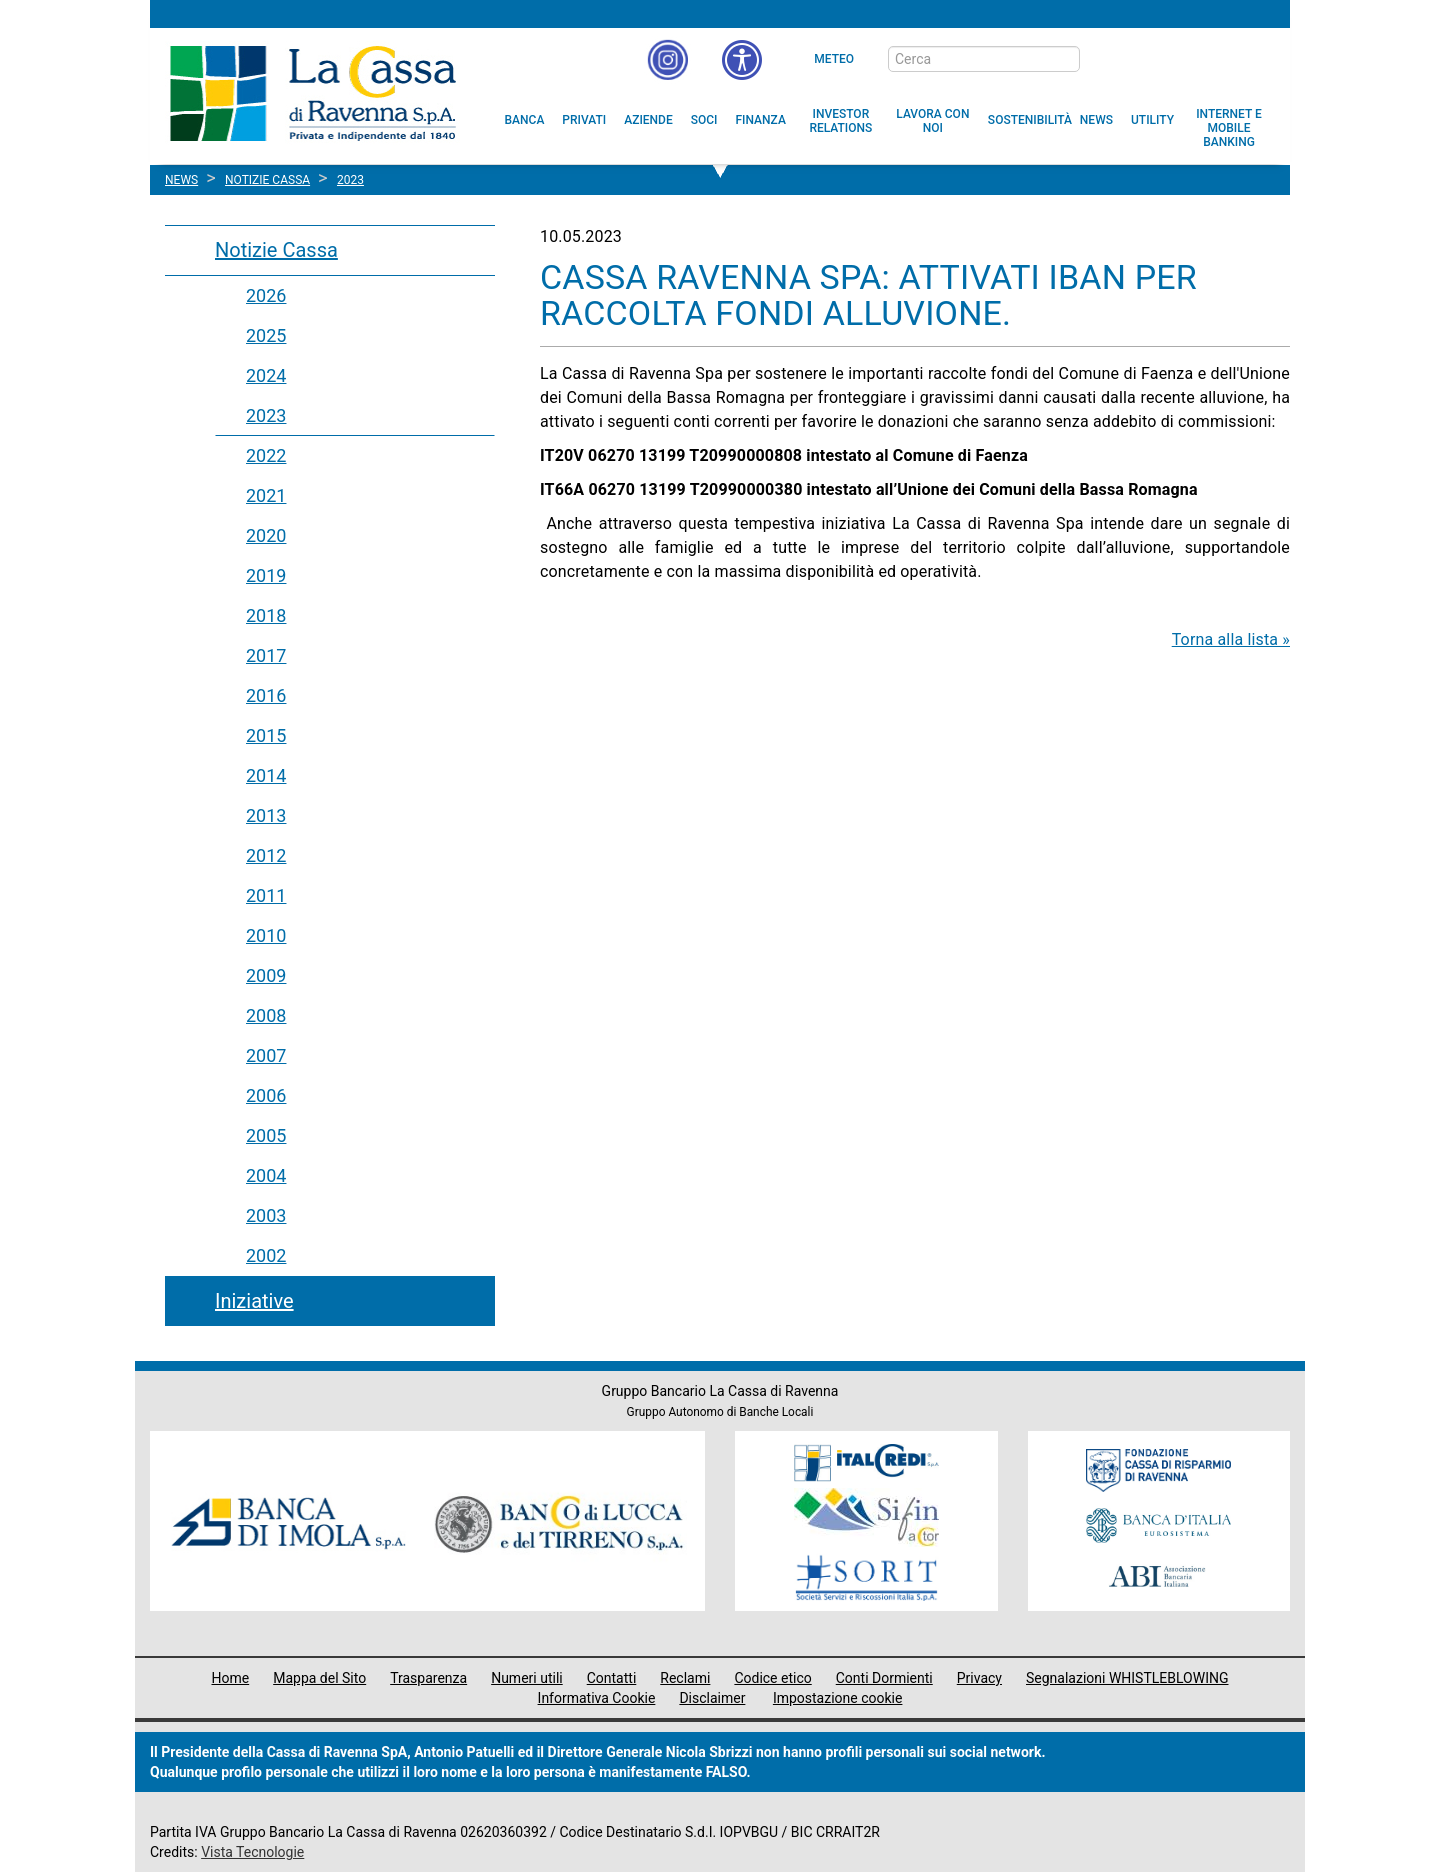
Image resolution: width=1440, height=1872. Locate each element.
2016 (266, 695)
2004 (266, 1175)
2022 (266, 455)
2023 (266, 415)
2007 (266, 1055)
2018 (266, 615)
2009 (266, 975)
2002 (266, 1255)
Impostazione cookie (838, 1698)
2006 (266, 1095)
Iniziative (254, 1301)
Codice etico (772, 1678)
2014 (266, 775)
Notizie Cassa (276, 250)
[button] (742, 60)
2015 (266, 735)
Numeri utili (527, 1678)
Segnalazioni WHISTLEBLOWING (1127, 1678)
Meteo (834, 59)
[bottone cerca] (1106, 60)
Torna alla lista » (1231, 639)
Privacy (979, 1678)
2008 (266, 1015)
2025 (266, 335)
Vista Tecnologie (252, 1852)
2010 (266, 935)
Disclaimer (712, 1698)
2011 (266, 895)
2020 (266, 535)
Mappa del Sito (319, 1678)
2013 (266, 815)
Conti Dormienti (884, 1678)
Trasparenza (428, 1678)
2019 (266, 575)
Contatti (612, 1678)
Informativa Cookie (597, 1698)
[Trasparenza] (1205, 58)
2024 (266, 375)
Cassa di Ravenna (312, 93)
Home (231, 1678)
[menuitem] (525, 120)
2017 (266, 655)
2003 (266, 1215)
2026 (266, 295)
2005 (266, 1135)
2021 (266, 495)
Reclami (685, 1678)
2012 (266, 855)
